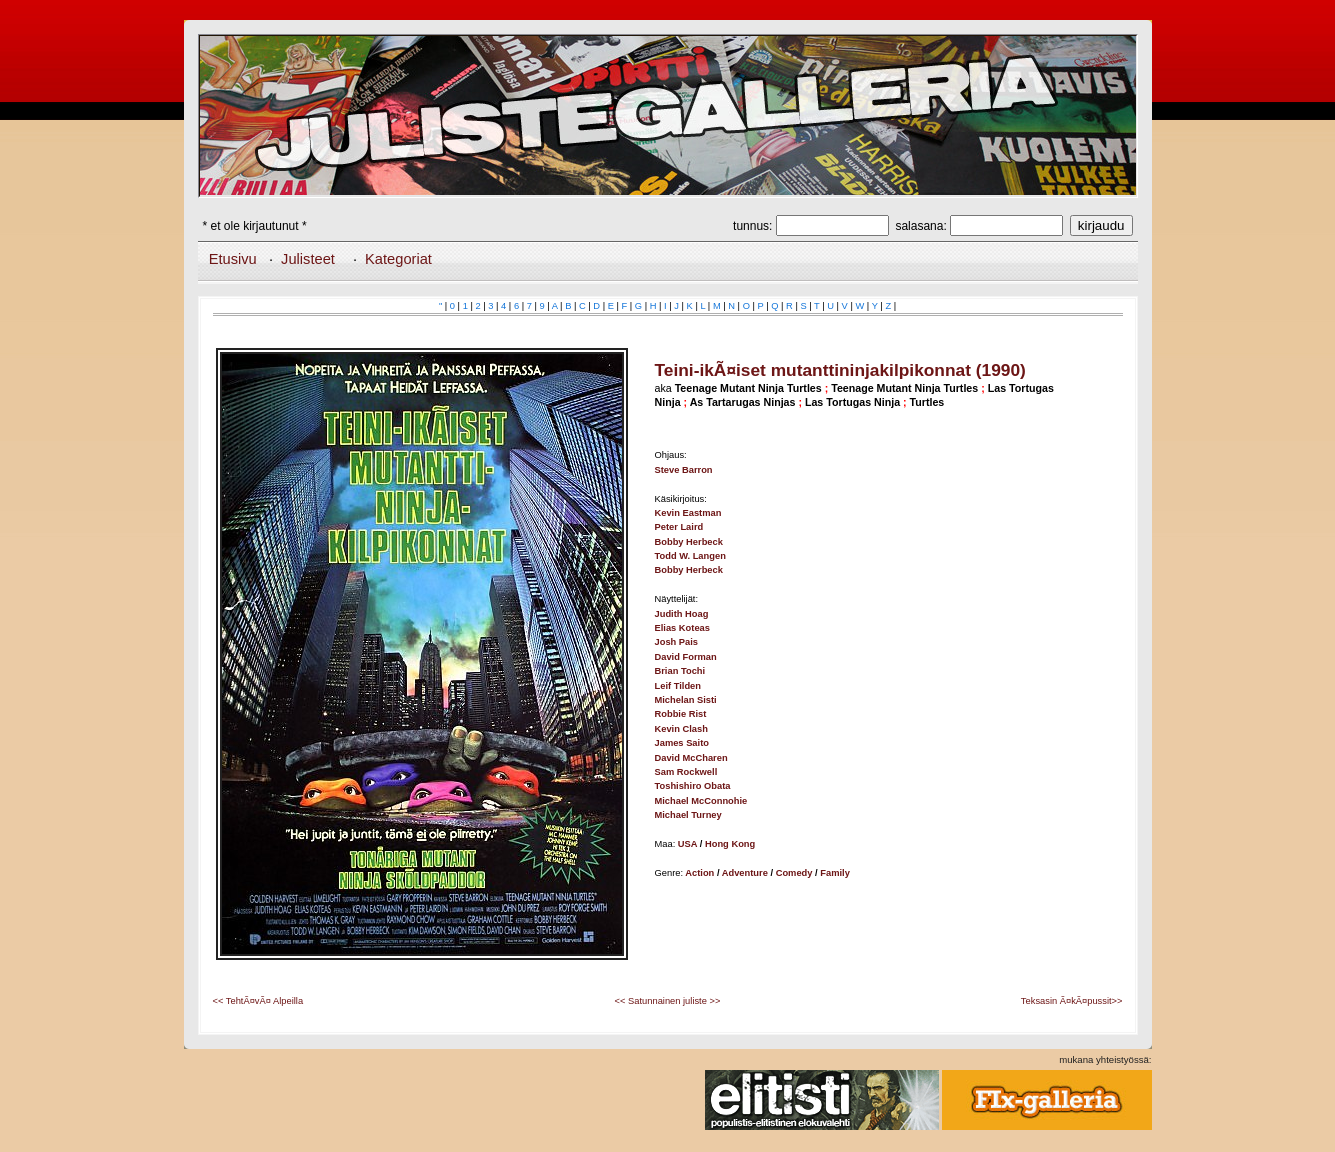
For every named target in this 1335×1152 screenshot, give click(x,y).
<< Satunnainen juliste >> (668, 1001)
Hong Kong (730, 844)
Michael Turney (688, 815)
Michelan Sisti (686, 700)
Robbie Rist (681, 714)
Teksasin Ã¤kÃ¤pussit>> (1072, 1001)
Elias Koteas (682, 628)
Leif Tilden (678, 686)
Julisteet (308, 259)
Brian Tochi (680, 671)
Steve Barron (684, 470)
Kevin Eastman (688, 513)
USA (687, 844)
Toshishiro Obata (693, 786)
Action (699, 873)
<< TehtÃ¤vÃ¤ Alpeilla (258, 1001)
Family (835, 873)
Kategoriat (398, 259)
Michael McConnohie (701, 801)
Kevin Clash (681, 729)
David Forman (686, 657)
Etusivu (233, 259)
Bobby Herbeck (689, 542)
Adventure (745, 873)
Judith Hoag (682, 614)
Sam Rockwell (686, 772)
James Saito (682, 743)
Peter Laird (679, 527)
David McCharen (691, 758)
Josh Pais (677, 642)
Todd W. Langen (690, 556)
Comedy (794, 873)
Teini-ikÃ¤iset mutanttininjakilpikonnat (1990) (840, 370)
